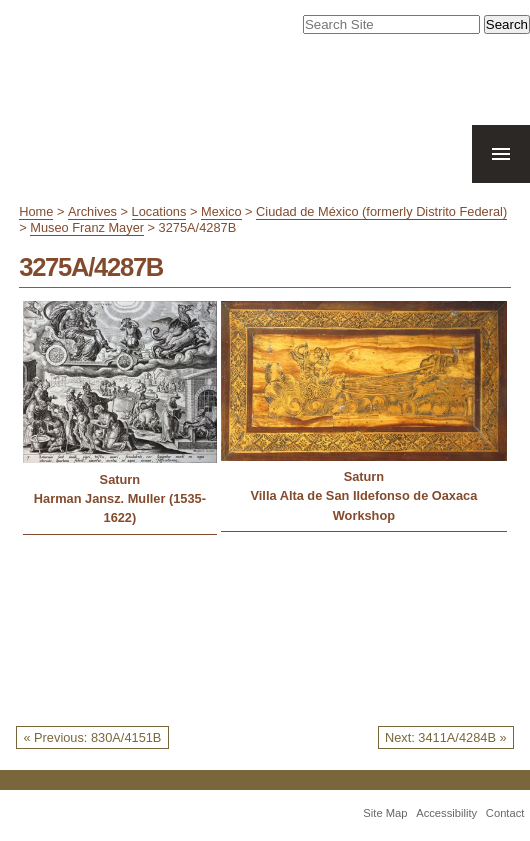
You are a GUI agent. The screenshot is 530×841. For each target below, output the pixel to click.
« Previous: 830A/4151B (92, 737)
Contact (505, 813)
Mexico (221, 211)
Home (36, 211)
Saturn (120, 479)
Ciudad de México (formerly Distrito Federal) (381, 211)
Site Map (385, 813)
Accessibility (446, 813)
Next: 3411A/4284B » (446, 737)
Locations (159, 211)
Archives (92, 211)
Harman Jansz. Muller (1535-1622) (120, 508)
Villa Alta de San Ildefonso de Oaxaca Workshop (363, 505)
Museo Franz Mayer (87, 227)
